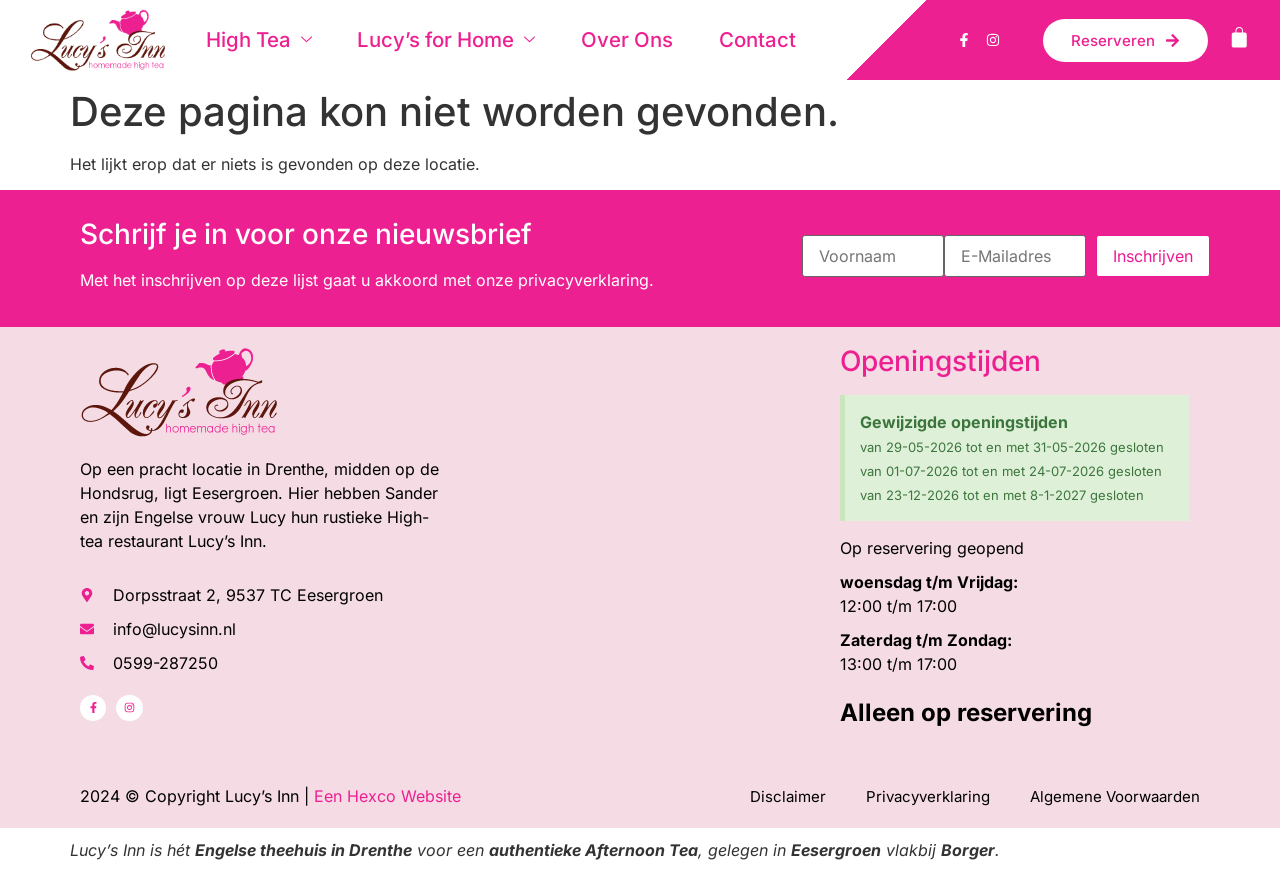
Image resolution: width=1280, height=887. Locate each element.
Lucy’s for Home (426, 39)
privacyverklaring (583, 280)
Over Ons (595, 39)
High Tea (248, 39)
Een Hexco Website (387, 796)
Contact (717, 39)
